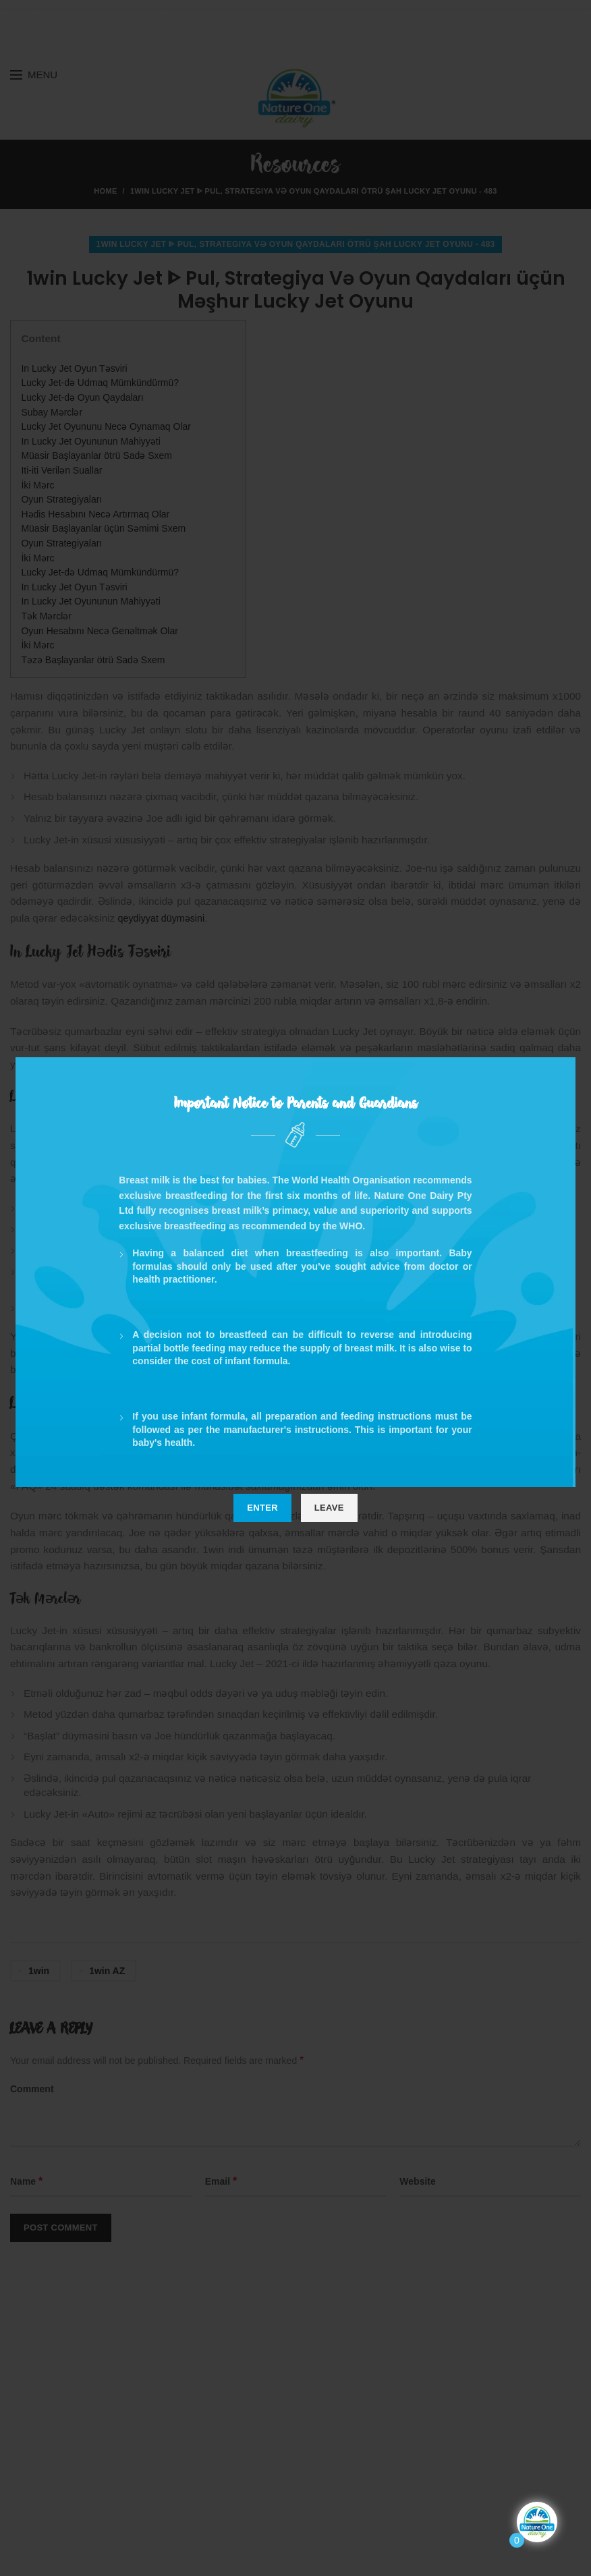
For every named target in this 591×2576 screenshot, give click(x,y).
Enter (262, 1508)
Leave (329, 1508)
